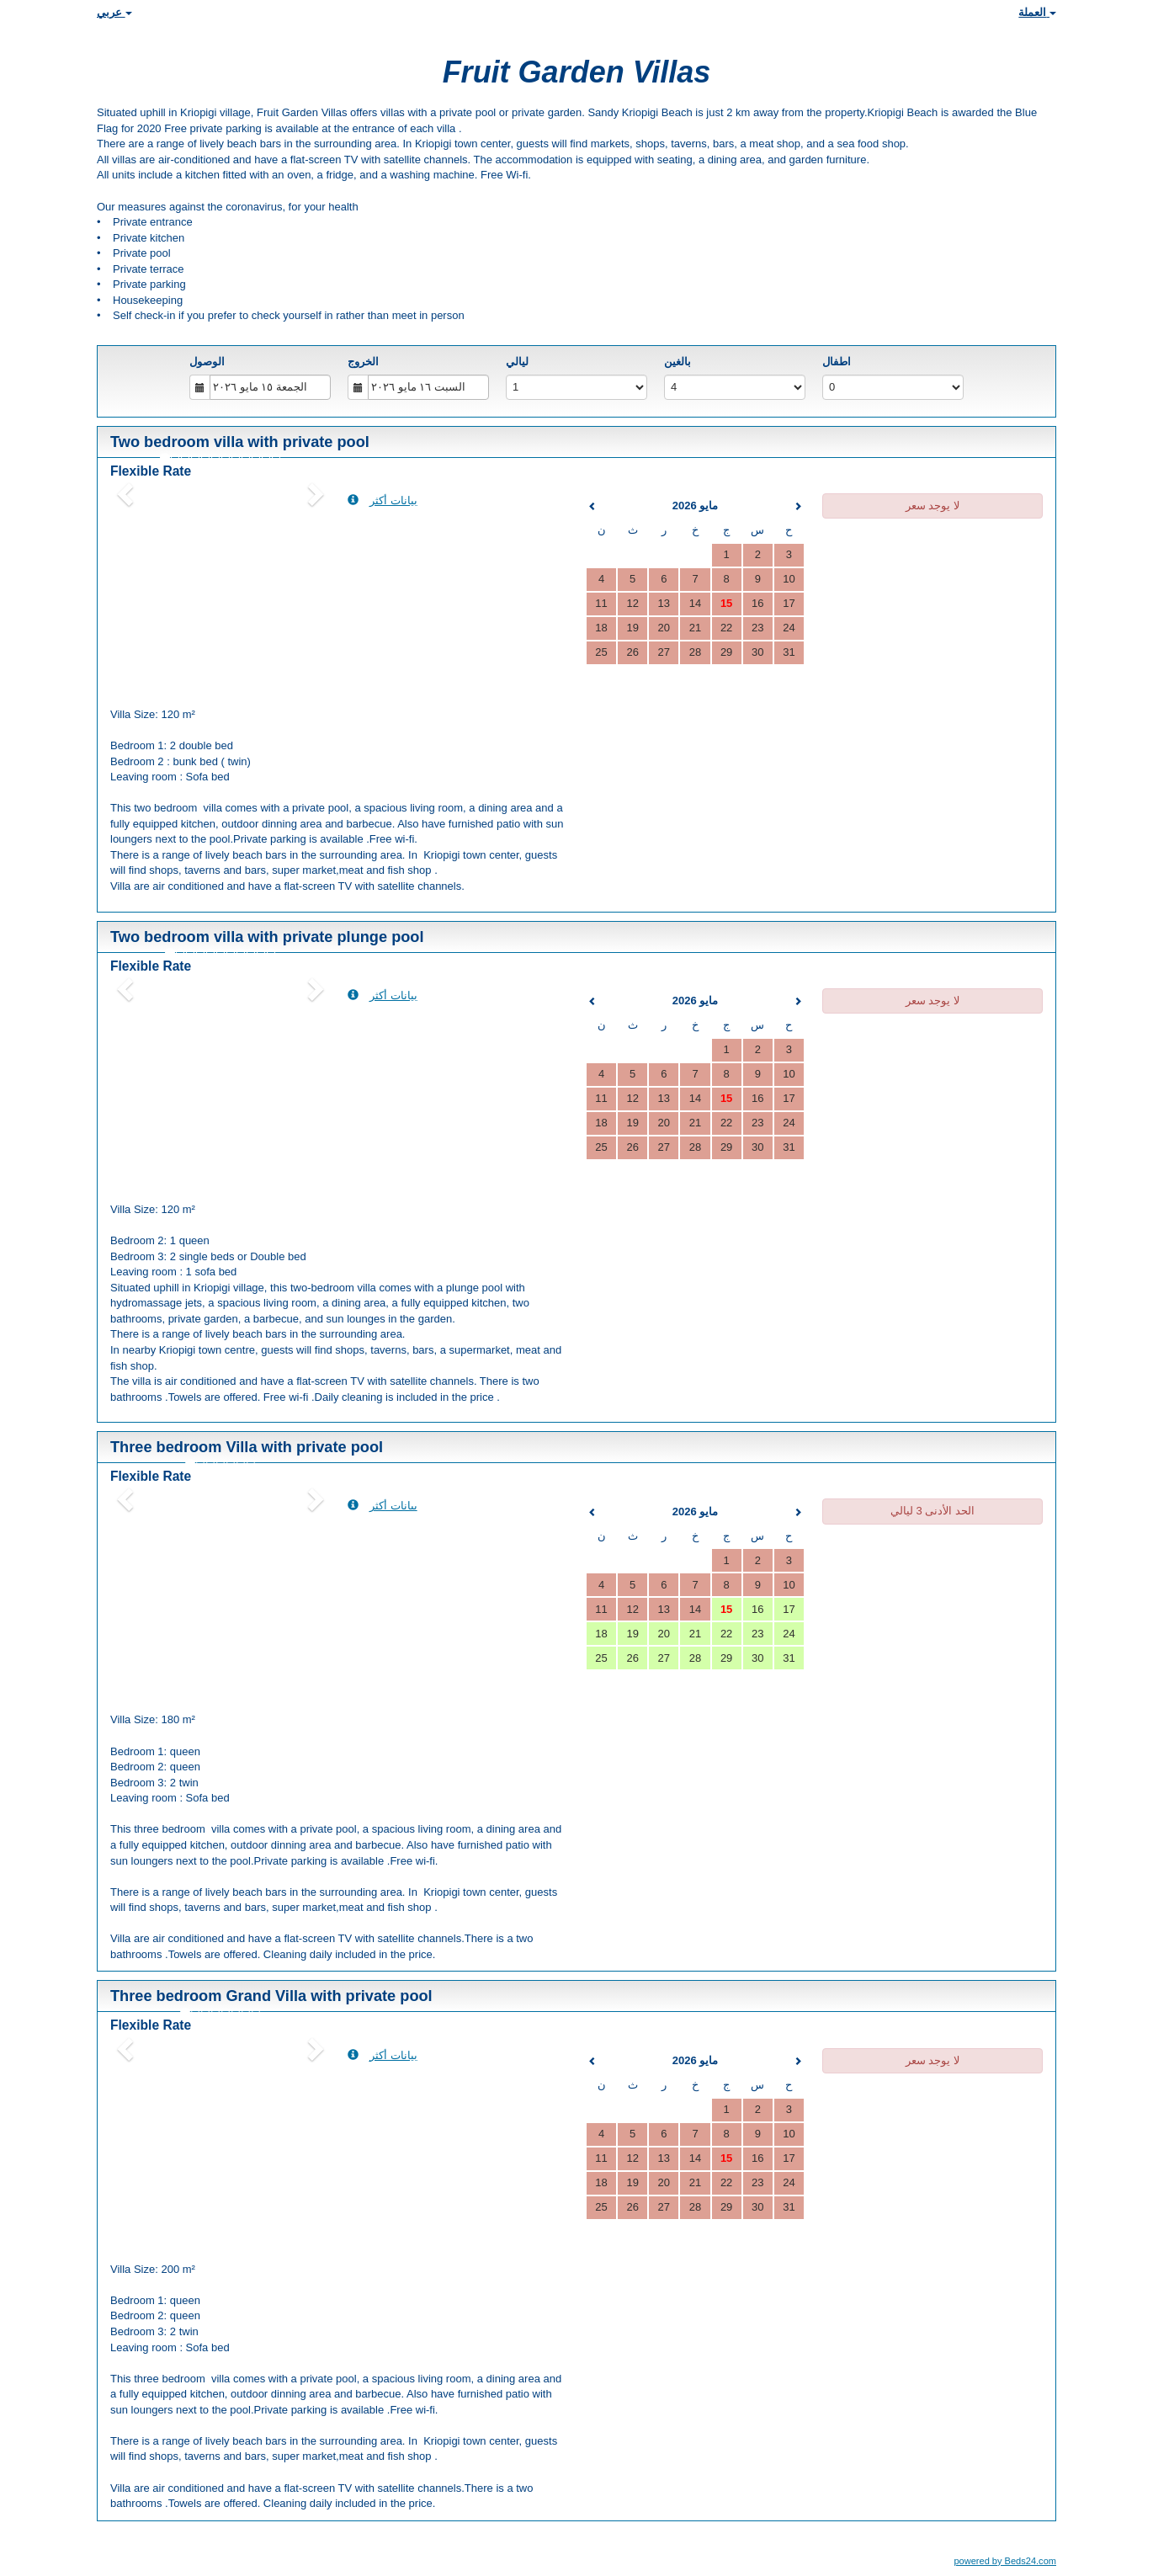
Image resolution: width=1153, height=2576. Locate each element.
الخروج (363, 361)
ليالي (517, 361)
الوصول (207, 361)
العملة (1037, 12)
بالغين (677, 361)
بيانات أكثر (382, 500)
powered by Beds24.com (1005, 2561)
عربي (114, 12)
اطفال (836, 361)
